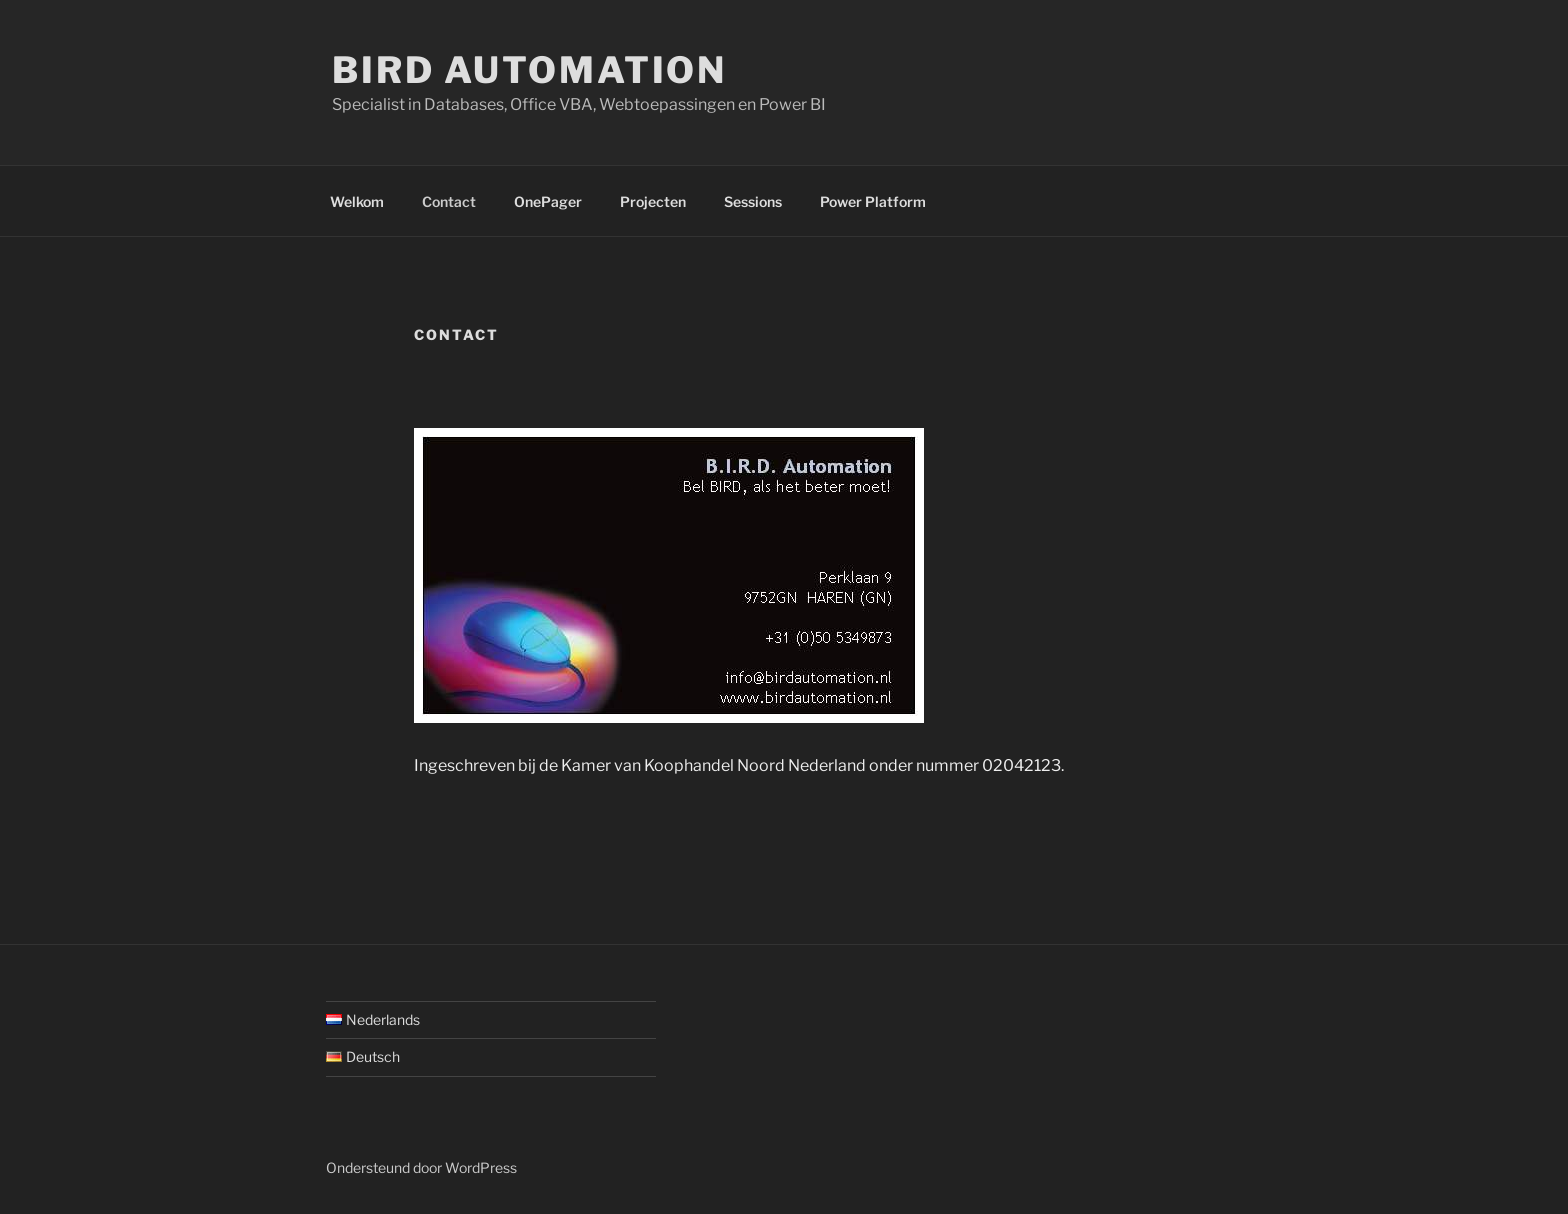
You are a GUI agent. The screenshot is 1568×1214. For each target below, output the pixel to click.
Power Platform (873, 201)
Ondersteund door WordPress (421, 1167)
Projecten (653, 201)
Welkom (357, 201)
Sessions (753, 201)
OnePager (548, 201)
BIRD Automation (529, 70)
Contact (449, 201)
